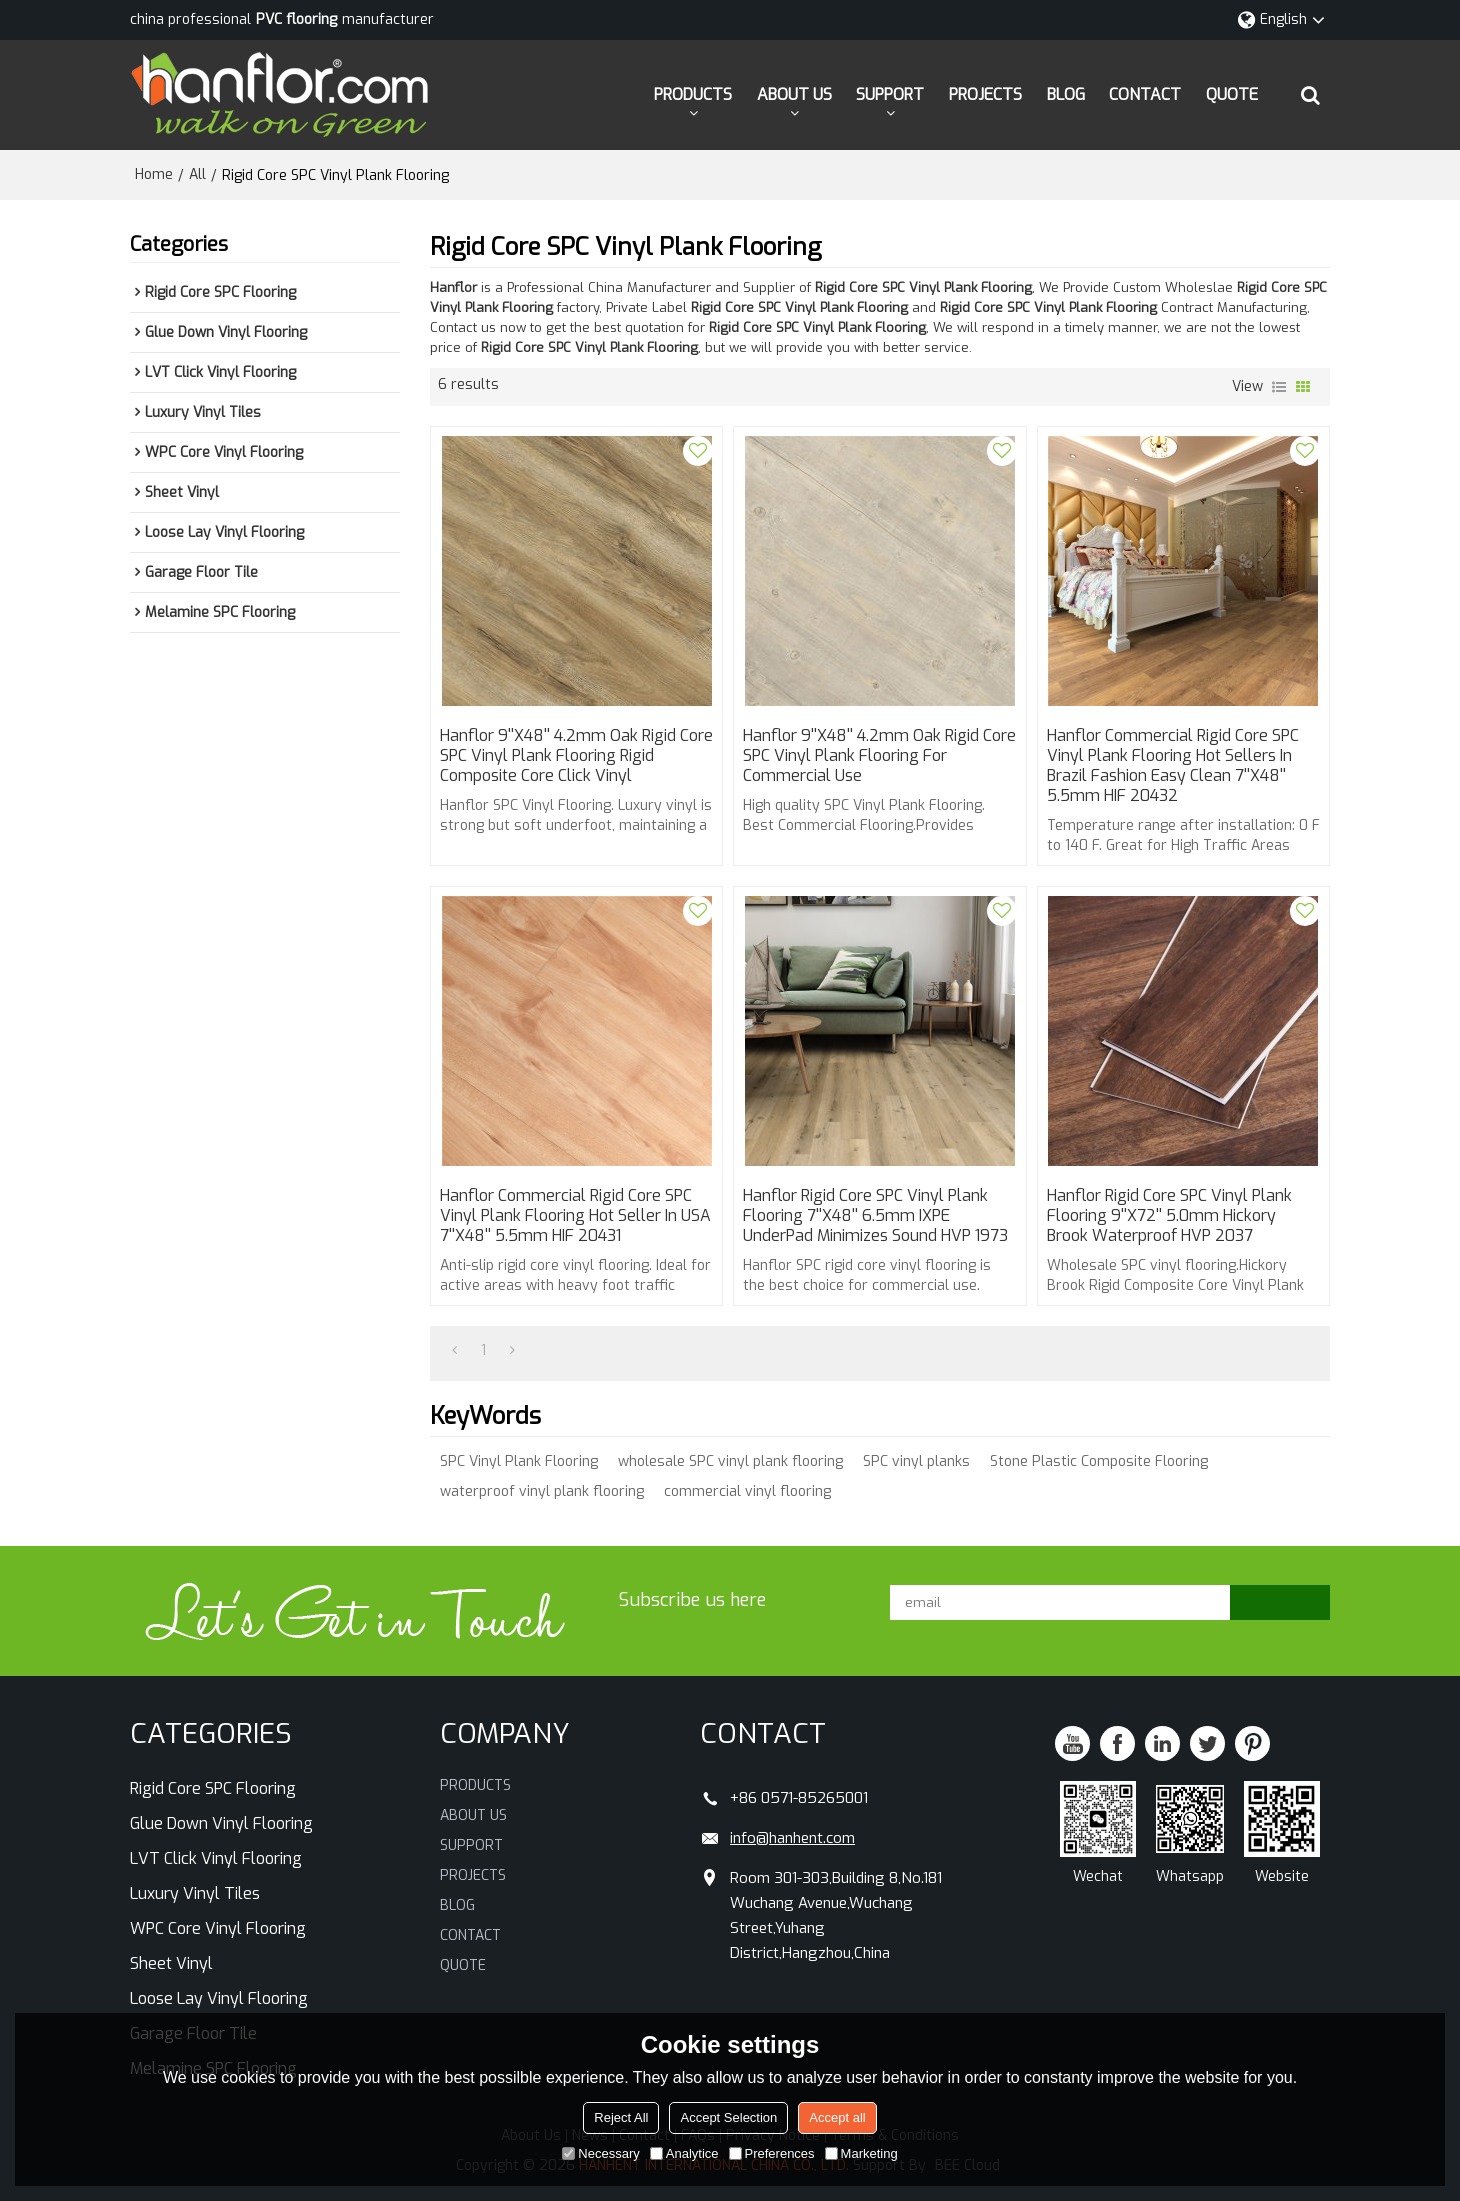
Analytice (684, 2153)
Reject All (621, 2117)
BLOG (1066, 94)
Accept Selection (728, 2117)
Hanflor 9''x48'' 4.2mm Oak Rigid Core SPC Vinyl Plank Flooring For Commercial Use (879, 756)
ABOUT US (794, 94)
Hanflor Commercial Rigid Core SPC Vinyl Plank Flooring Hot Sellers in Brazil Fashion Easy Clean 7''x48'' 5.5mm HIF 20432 (1173, 766)
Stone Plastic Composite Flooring (1099, 1461)
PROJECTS (985, 94)
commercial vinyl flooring (747, 1491)
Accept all (837, 2117)
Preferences (772, 2153)
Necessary (600, 2153)
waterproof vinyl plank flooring (542, 1491)
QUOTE (1232, 94)
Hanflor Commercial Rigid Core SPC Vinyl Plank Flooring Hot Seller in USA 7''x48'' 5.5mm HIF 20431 (575, 1216)
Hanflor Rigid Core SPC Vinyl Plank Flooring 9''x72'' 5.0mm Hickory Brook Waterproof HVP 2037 (1169, 1216)
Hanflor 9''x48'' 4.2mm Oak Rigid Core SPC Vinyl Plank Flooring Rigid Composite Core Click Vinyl (576, 756)
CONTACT (1145, 94)
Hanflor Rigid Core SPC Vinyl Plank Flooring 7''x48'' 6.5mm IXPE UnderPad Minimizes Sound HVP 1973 (875, 1216)
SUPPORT (890, 94)
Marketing (861, 2153)
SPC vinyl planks (916, 1461)
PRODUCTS (693, 94)
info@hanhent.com (792, 1838)
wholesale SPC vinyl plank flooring (730, 1461)
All (197, 174)
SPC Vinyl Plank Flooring (519, 1461)
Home (154, 174)
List (1279, 387)
